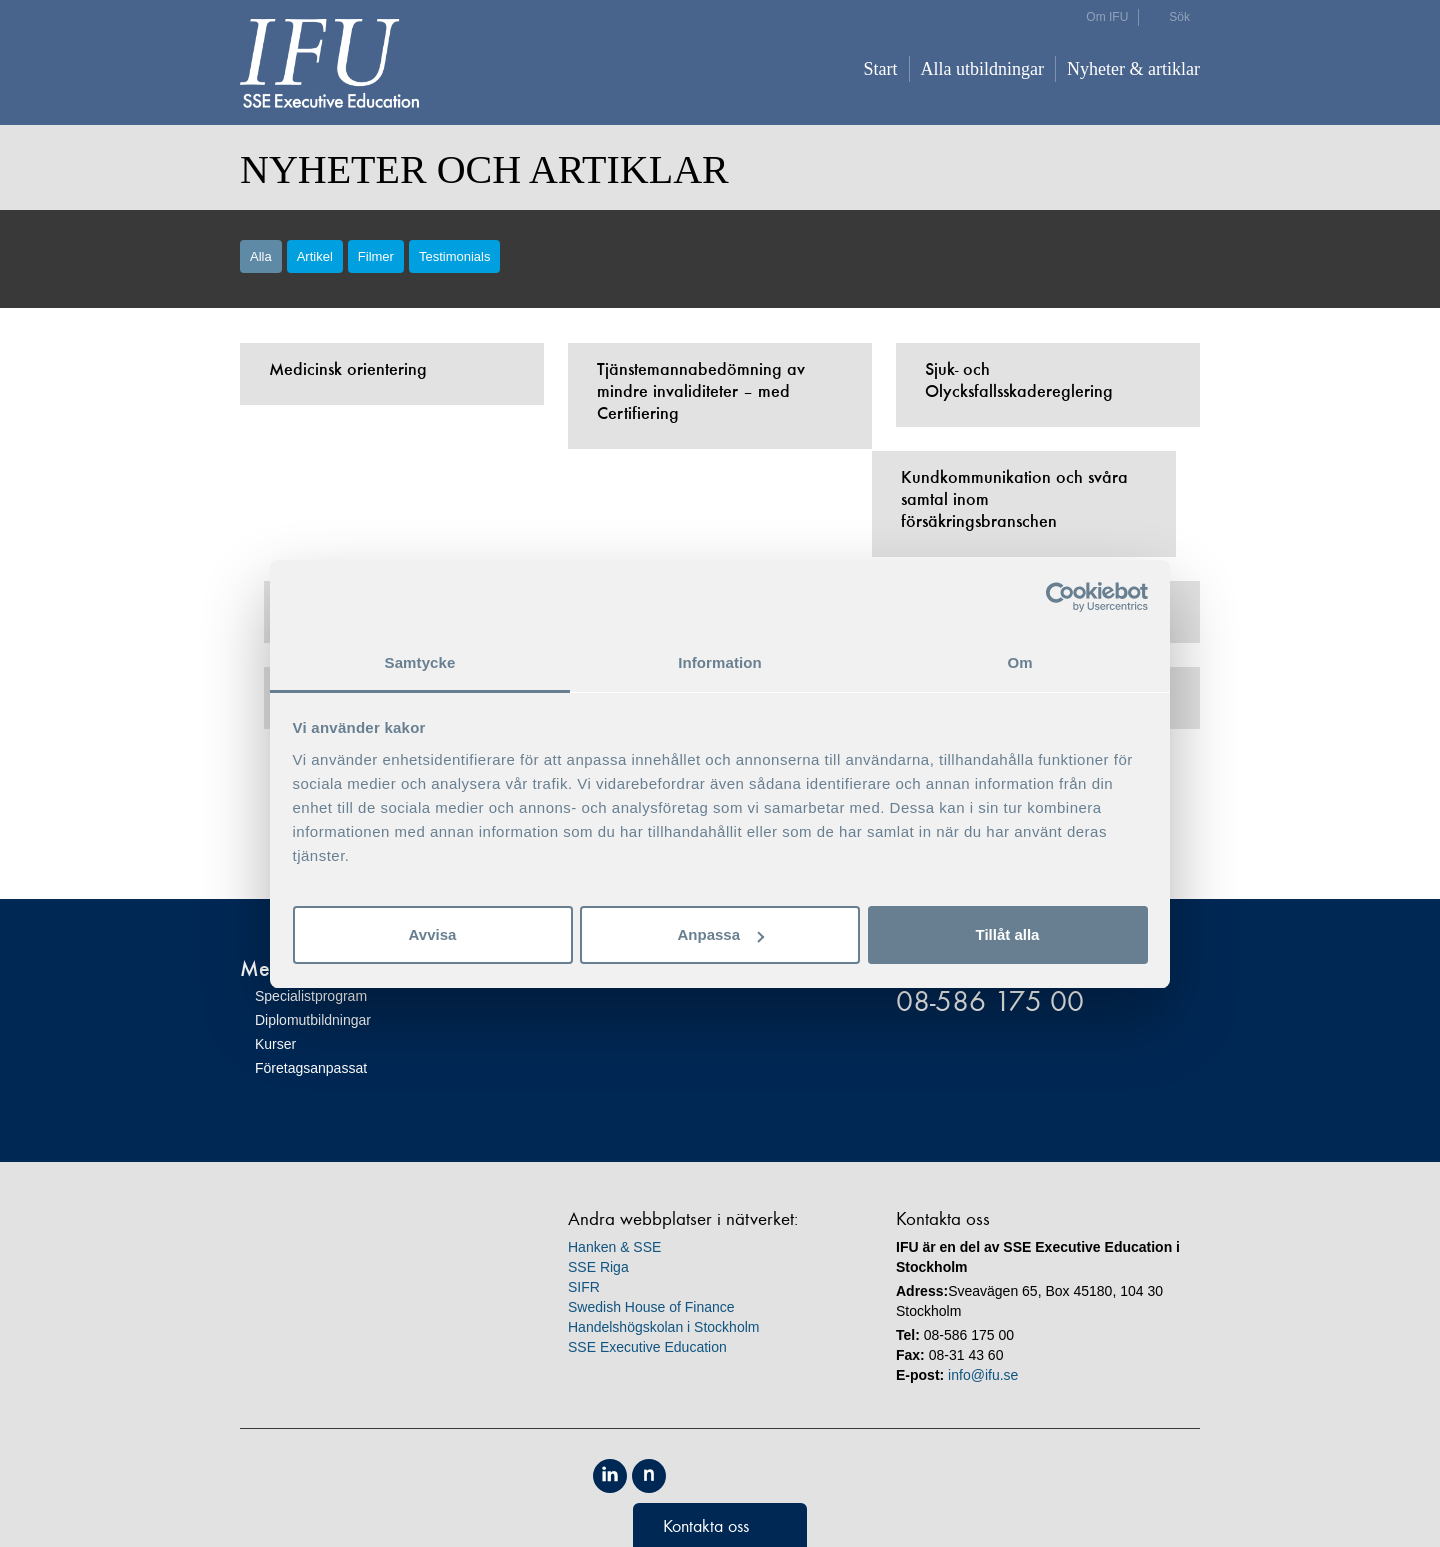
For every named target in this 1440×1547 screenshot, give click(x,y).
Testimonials (455, 256)
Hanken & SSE (614, 1247)
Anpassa (720, 934)
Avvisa (433, 934)
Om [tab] (1019, 662)
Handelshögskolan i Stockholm (663, 1327)
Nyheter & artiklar (1133, 69)
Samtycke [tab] (420, 662)
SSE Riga (598, 1267)
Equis (694, 1476)
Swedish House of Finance (651, 1307)
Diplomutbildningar (313, 1020)
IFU (329, 63)
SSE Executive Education (647, 1347)
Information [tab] (720, 662)
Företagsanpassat (311, 1068)
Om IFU (1107, 17)
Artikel (315, 256)
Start (881, 69)
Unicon (785, 1478)
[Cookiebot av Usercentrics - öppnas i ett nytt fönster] (1060, 597)
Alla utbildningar (982, 69)
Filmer (376, 256)
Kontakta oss (706, 1526)
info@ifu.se (983, 1375)
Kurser (275, 1044)
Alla (261, 256)
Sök (1179, 17)
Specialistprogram (311, 996)
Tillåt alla (1008, 934)
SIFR (584, 1287)
